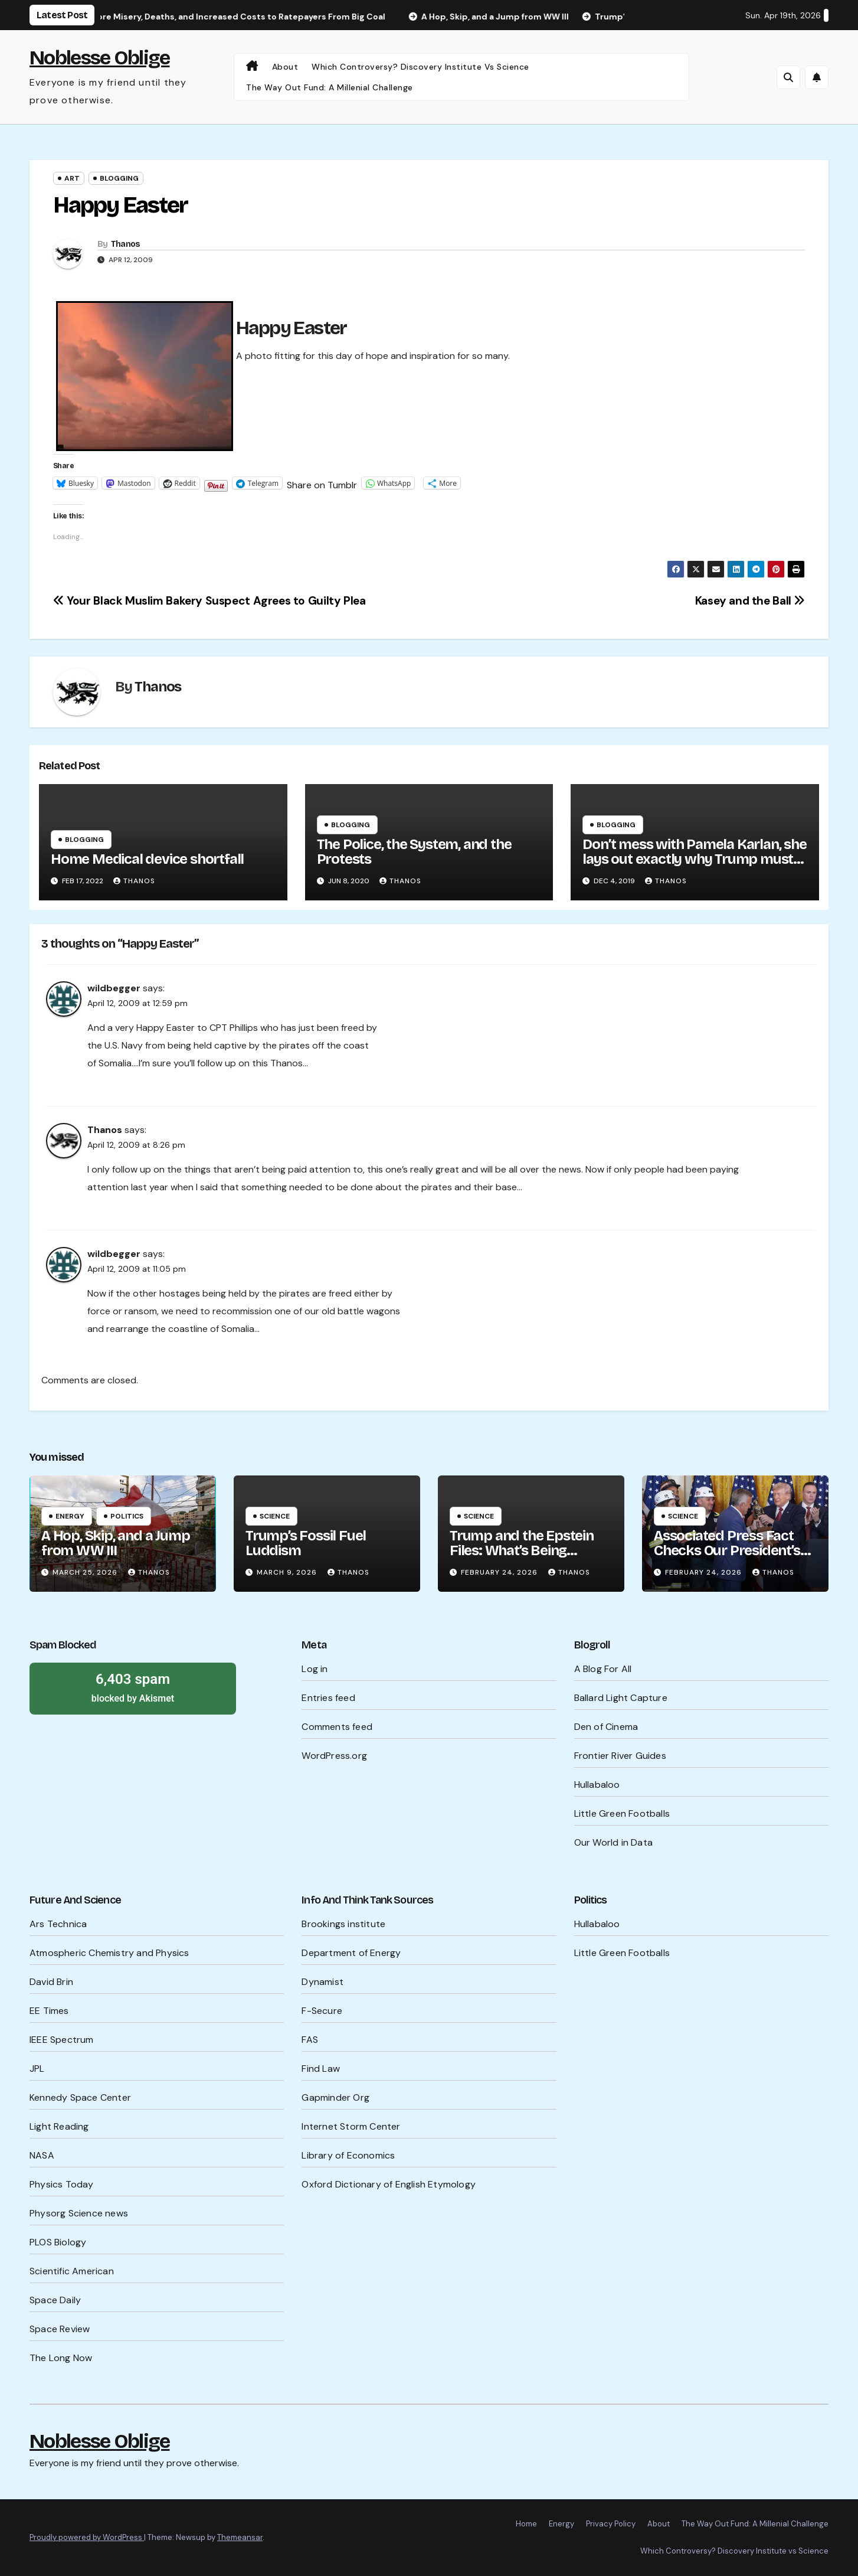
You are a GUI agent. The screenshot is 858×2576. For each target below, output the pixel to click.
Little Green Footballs (622, 1813)
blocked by (133, 1687)
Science (275, 1516)
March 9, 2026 (288, 1572)
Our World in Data (613, 1842)
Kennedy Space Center (80, 2097)
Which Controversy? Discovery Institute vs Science (420, 66)
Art (72, 178)
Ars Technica (58, 1924)
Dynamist (322, 1982)
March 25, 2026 (86, 1572)
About (285, 66)
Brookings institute (343, 1924)
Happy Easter (120, 205)
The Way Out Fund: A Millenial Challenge (329, 87)
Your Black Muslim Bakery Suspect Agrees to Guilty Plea (209, 600)
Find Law (321, 2068)
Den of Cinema (606, 1726)
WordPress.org (334, 1755)
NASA (42, 2155)
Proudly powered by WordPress (87, 2537)
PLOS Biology (58, 2242)
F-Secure (322, 2010)
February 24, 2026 (500, 1572)
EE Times (49, 2010)
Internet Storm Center (351, 2126)
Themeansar (240, 2537)
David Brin (51, 1982)
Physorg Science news (79, 2213)
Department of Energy (351, 1953)
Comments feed (337, 1726)
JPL (37, 2068)
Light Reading (59, 2126)
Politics (126, 1516)
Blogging (119, 178)
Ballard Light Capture (620, 1698)
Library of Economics (348, 2155)
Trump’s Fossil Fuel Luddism (305, 1543)
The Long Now (61, 2358)
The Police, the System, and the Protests (414, 851)
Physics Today (62, 2184)
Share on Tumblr (322, 483)
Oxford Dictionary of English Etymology (389, 2184)
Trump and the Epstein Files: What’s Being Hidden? (522, 1550)
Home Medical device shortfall (147, 859)
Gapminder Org (335, 2097)
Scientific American (72, 2271)
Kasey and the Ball (750, 600)
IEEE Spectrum (62, 2039)
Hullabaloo (597, 1784)
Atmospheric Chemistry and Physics (109, 1953)
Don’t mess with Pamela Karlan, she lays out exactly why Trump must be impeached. (694, 859)
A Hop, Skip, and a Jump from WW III (115, 1543)
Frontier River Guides (620, 1755)
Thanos (125, 244)
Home (526, 2524)
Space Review (60, 2329)
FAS (310, 2039)
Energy (69, 1516)
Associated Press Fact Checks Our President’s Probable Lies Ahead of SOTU (727, 1557)
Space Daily (55, 2300)
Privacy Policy (611, 2524)
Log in (315, 1669)
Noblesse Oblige (100, 57)
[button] (788, 77)
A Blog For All (603, 1669)
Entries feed (328, 1698)
